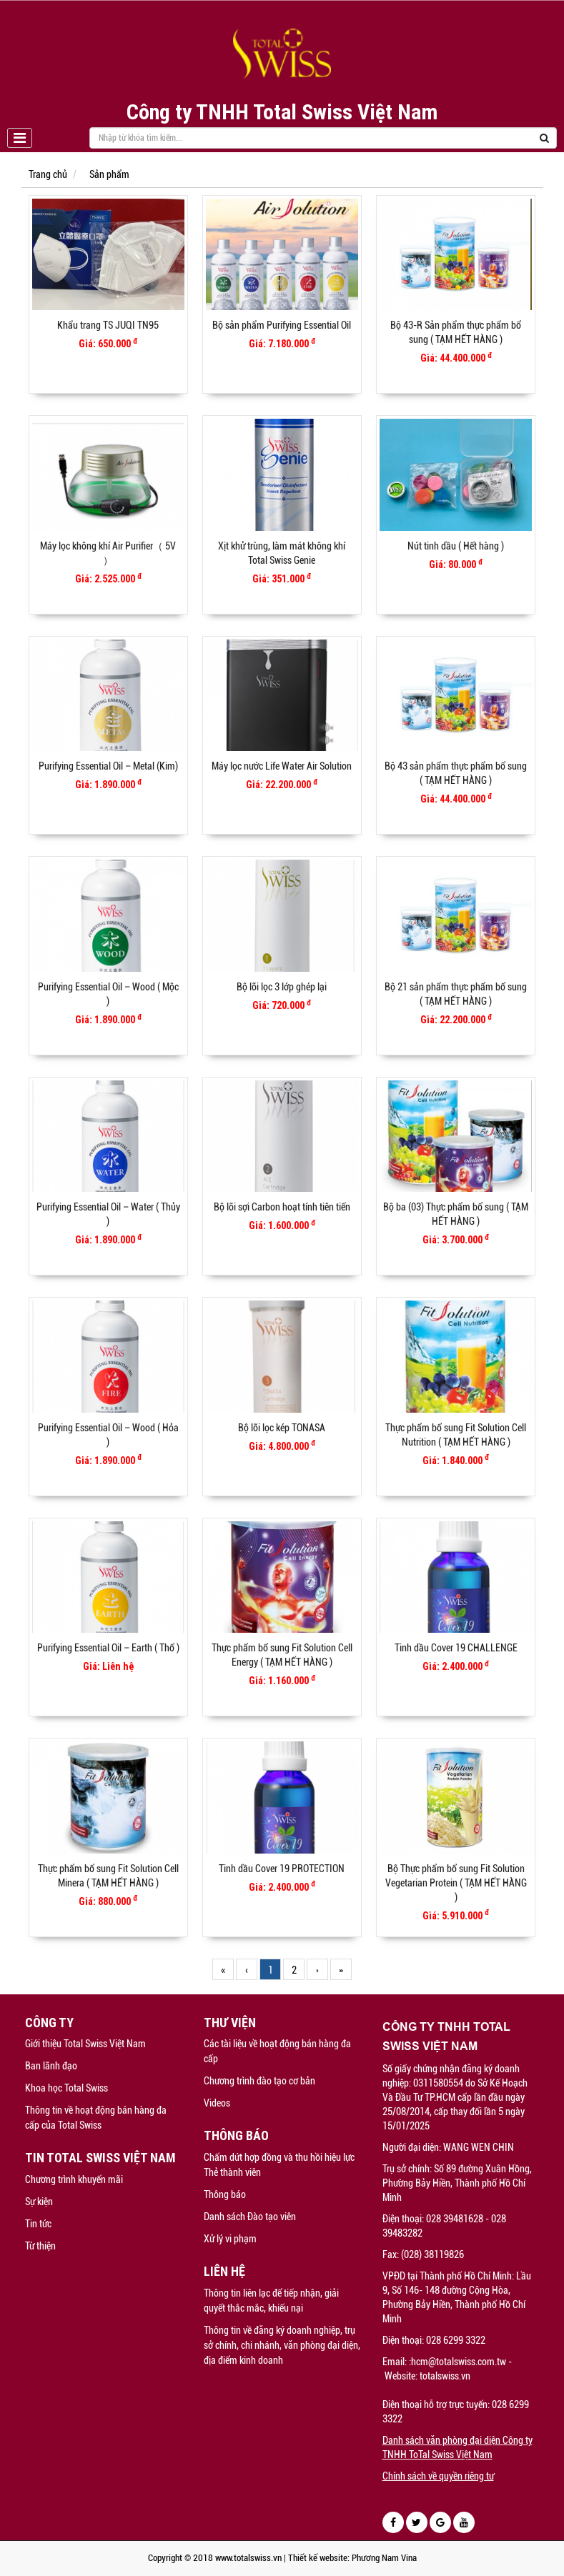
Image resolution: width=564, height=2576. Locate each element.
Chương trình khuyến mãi (74, 2179)
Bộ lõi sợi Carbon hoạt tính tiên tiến (282, 1207)
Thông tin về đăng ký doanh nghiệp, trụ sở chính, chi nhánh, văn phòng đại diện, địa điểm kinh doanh (282, 2345)
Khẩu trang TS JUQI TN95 (108, 325)
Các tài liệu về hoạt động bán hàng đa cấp (277, 2051)
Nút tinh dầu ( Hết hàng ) (455, 546)
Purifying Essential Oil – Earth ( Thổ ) (108, 1647)
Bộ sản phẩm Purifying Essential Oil (281, 325)
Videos (217, 2103)
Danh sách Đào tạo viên (250, 2216)
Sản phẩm (109, 174)
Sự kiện (39, 2201)
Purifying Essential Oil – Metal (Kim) (108, 766)
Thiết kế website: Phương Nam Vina (352, 2557)
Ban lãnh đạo (51, 2066)
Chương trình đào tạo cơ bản (259, 2081)
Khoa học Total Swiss (66, 2088)
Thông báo (225, 2194)
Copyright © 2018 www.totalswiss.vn (215, 2557)
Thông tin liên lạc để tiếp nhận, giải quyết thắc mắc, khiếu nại (271, 2300)
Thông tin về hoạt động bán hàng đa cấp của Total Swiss (96, 2117)
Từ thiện (40, 2246)
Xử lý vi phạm (230, 2238)
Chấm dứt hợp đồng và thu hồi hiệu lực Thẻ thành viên (279, 2165)
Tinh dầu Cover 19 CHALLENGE (456, 1647)
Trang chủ (48, 174)
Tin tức (38, 2223)
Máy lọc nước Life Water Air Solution (282, 766)
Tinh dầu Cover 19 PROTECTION (282, 1868)
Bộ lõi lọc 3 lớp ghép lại (282, 987)
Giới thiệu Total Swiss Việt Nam (85, 2043)
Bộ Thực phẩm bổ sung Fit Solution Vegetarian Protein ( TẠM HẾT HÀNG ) (456, 1883)
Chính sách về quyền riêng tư (438, 2476)
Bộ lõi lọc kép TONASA (281, 1427)
